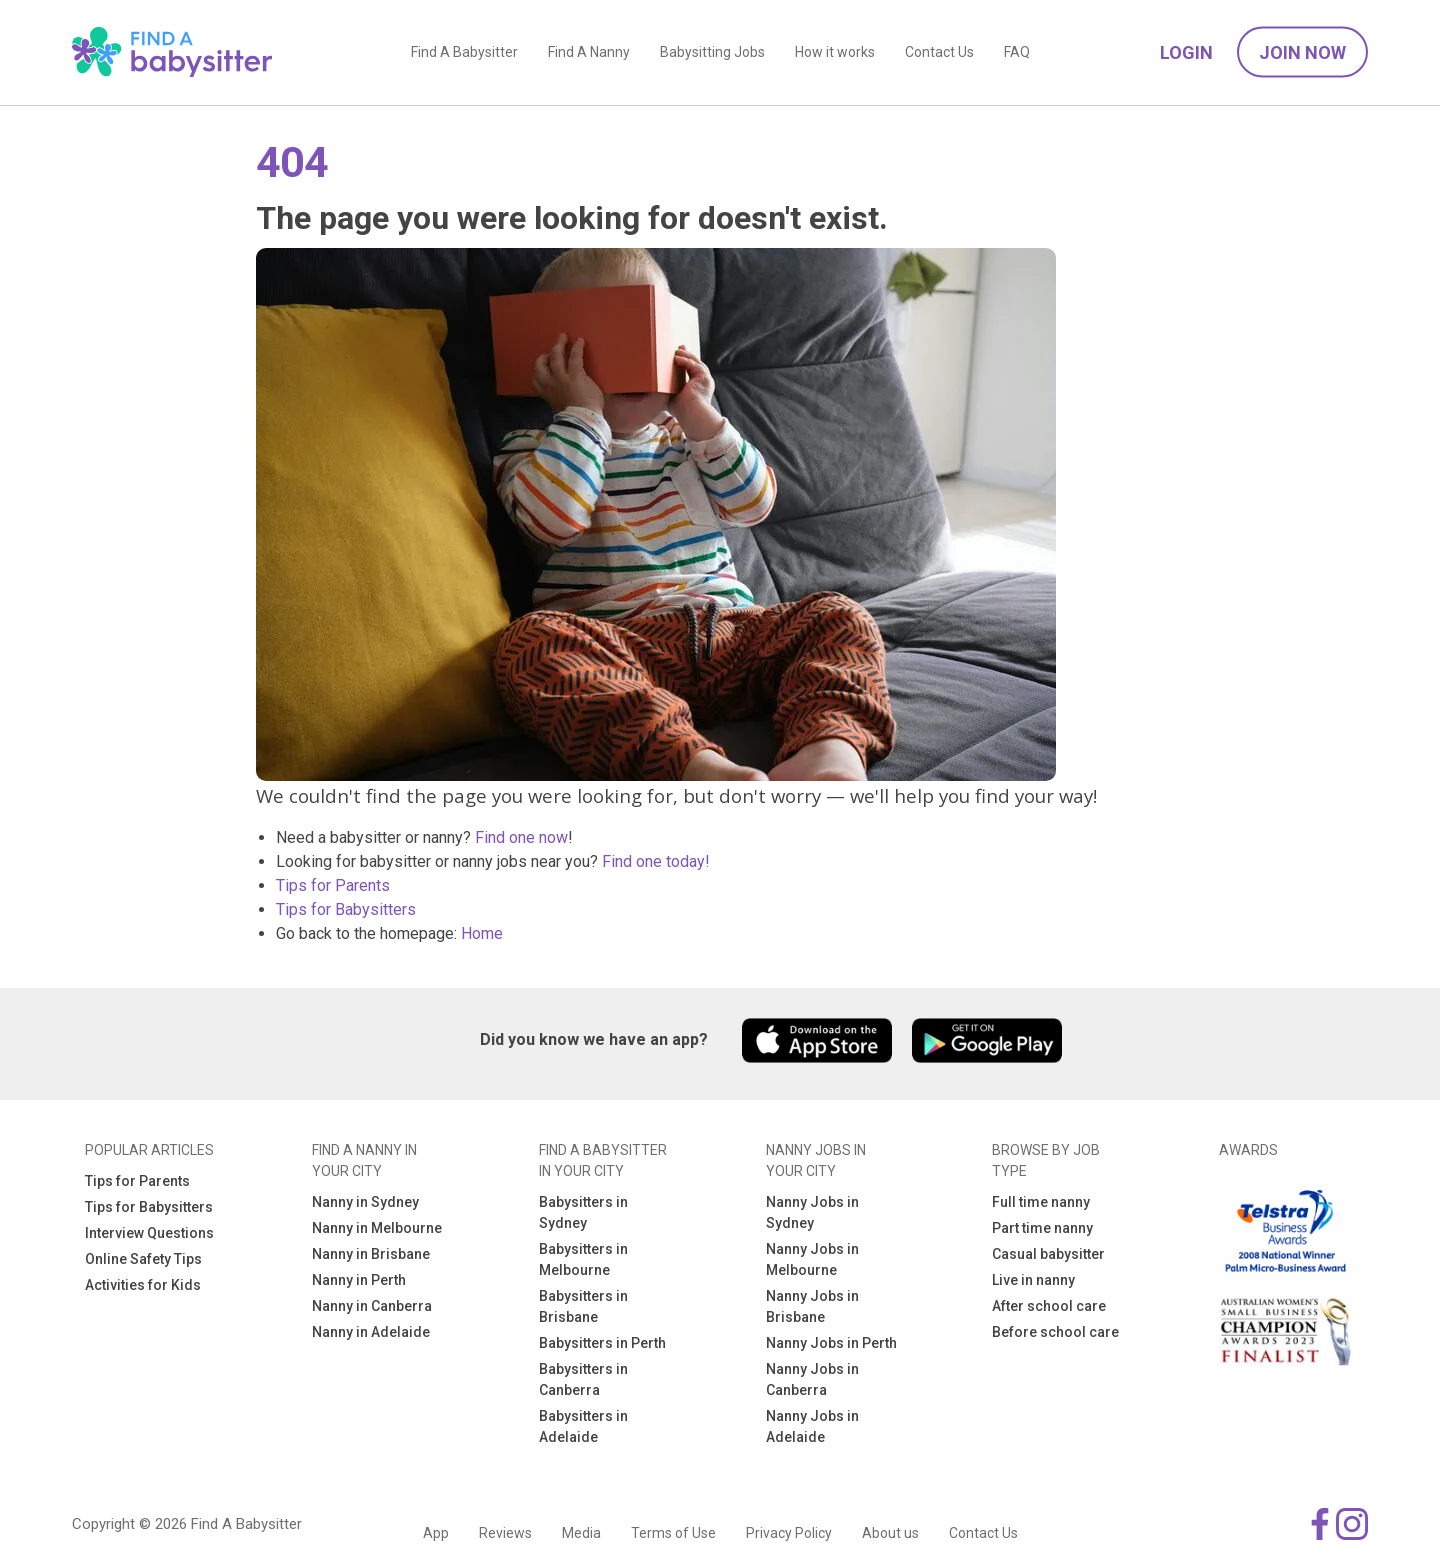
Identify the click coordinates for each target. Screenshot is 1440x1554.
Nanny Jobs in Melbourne (812, 1259)
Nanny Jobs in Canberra (812, 1379)
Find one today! (656, 861)
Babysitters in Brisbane (583, 1306)
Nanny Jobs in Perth (831, 1343)
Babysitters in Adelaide (583, 1426)
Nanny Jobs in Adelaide (812, 1426)
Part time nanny (1042, 1228)
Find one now (521, 837)
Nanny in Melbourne (377, 1228)
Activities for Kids (143, 1285)
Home (482, 933)
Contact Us (939, 55)
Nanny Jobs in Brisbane (812, 1306)
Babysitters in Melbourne (583, 1259)
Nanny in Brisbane (371, 1254)
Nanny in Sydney (365, 1202)
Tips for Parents (333, 885)
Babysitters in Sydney (583, 1212)
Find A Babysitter (464, 55)
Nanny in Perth (359, 1280)
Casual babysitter (1048, 1254)
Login (1186, 55)
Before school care (1055, 1332)
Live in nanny (1033, 1280)
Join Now (1302, 55)
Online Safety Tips (143, 1259)
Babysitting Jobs (712, 55)
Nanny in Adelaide (371, 1332)
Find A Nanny (589, 55)
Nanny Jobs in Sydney (812, 1212)
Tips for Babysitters (346, 909)
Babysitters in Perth (602, 1343)
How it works (835, 55)
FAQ (1017, 55)
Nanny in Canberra (372, 1306)
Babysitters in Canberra (583, 1379)
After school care (1049, 1306)
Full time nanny (1041, 1202)
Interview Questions (149, 1233)
